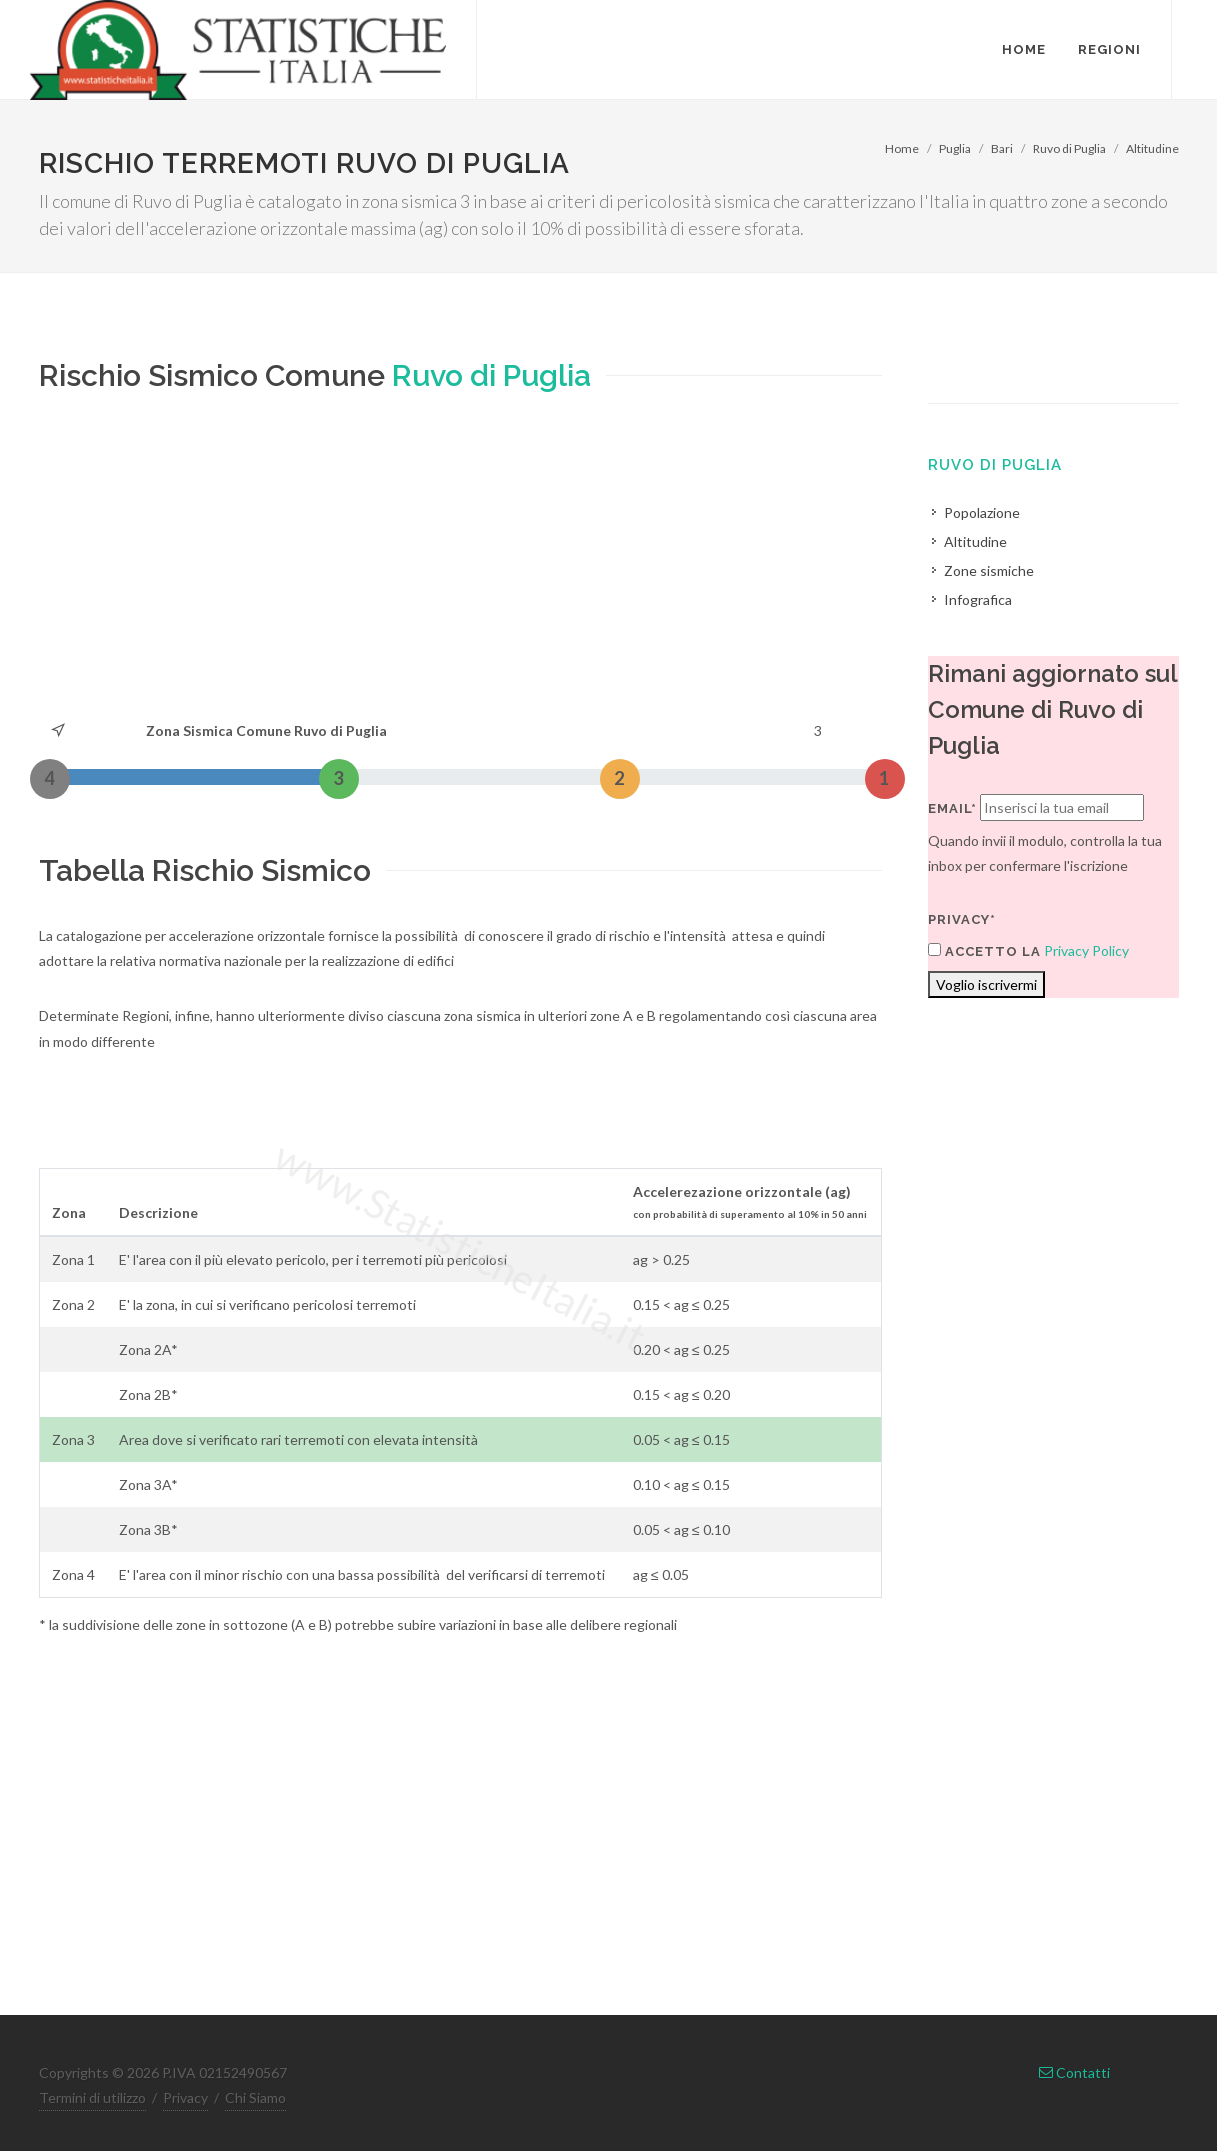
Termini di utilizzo (92, 2097)
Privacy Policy (1086, 950)
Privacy (185, 2097)
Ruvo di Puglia (1069, 148)
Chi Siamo (255, 2097)
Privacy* (962, 919)
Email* (952, 808)
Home (902, 148)
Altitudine (1152, 148)
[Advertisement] (461, 568)
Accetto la (984, 951)
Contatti (1074, 2072)
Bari (1002, 148)
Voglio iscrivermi (986, 984)
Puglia (955, 148)
